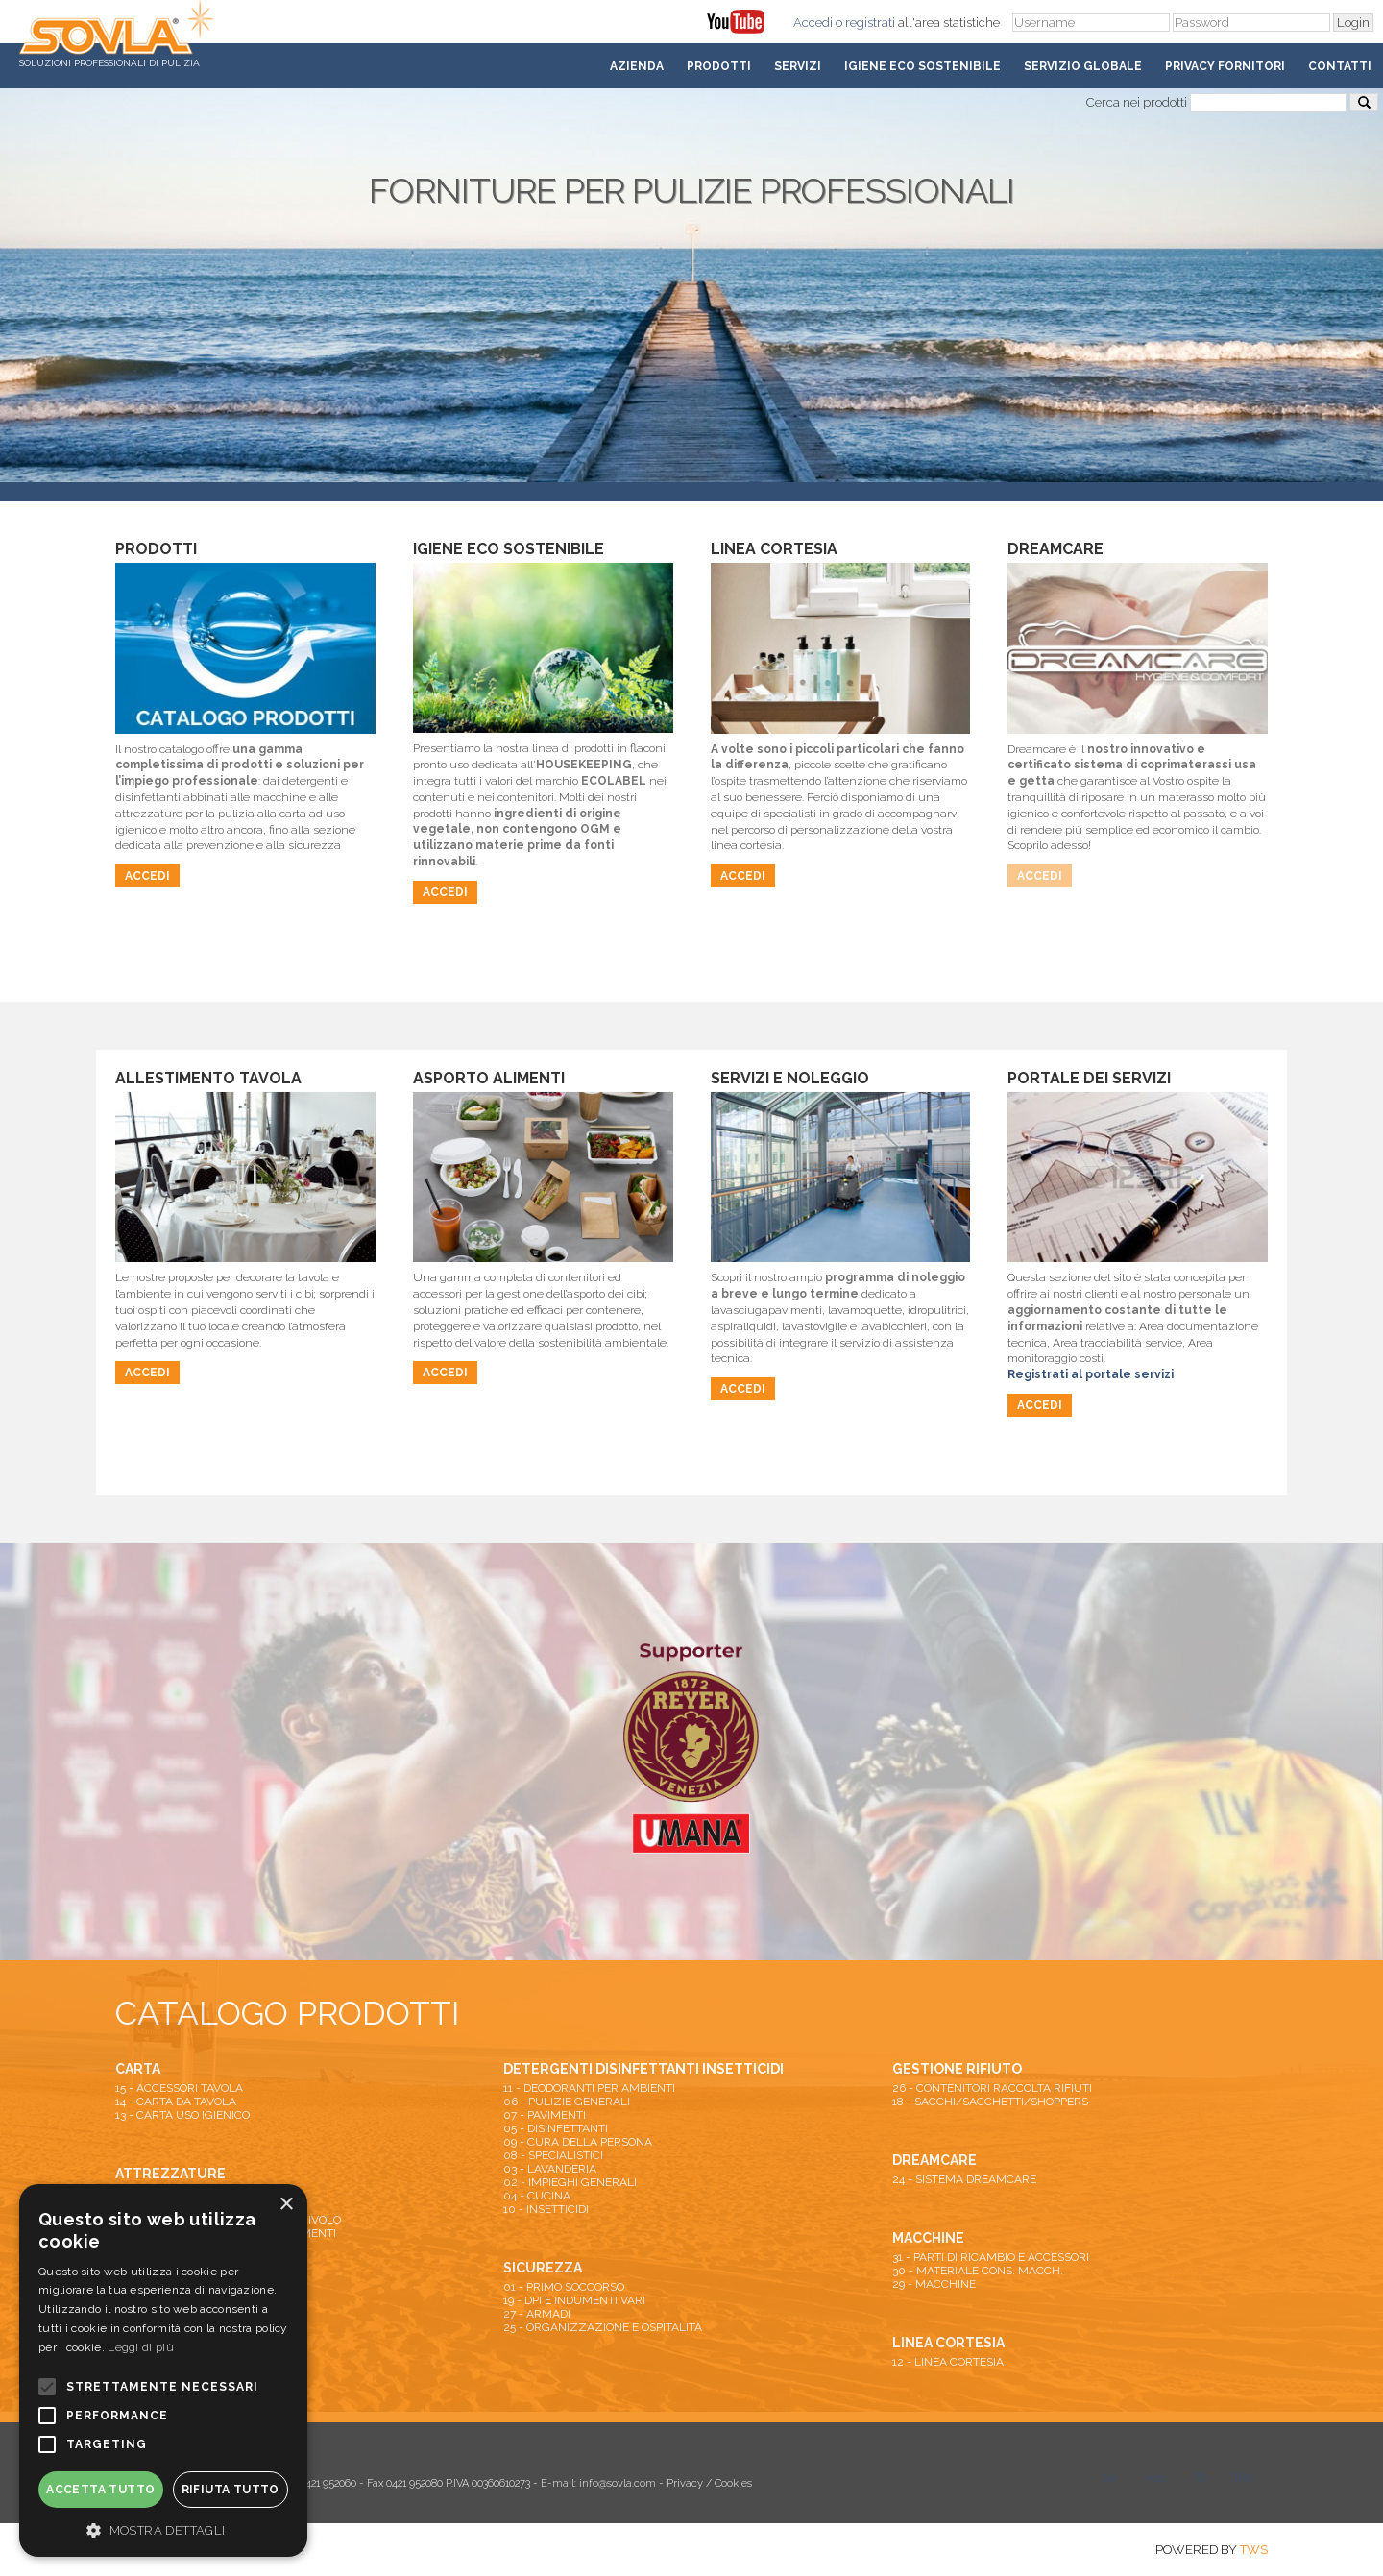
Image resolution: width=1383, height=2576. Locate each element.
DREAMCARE (934, 2160)
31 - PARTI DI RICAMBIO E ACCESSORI (990, 2257)
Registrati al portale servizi (1090, 1374)
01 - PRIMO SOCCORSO (563, 2287)
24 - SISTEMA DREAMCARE (964, 2179)
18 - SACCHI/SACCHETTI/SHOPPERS (990, 2101)
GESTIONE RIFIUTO (957, 2069)
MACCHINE (928, 2238)
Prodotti (719, 66)
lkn (1244, 2477)
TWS (1254, 2549)
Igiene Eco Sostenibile (922, 66)
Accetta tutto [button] (100, 2489)
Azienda (637, 66)
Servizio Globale (1083, 66)
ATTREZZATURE (170, 2173)
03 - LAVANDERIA (549, 2168)
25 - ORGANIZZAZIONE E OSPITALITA (602, 2327)
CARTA (137, 2069)
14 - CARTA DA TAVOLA (175, 2101)
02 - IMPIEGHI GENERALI (570, 2182)
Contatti (1339, 66)
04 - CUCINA (536, 2195)
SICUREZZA (542, 2267)
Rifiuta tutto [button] (230, 2489)
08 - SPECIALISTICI (553, 2155)
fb (1200, 2477)
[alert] (163, 2370)
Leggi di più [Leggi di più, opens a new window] (141, 2347)
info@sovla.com (617, 2483)
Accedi (813, 22)
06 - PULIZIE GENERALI (566, 2101)
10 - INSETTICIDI (546, 2209)
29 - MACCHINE (934, 2284)
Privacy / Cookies (709, 2483)
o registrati (865, 22)
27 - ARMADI (536, 2314)
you (1155, 2477)
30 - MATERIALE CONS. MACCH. (977, 2270)
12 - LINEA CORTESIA (948, 2362)
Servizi (797, 66)
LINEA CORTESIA (948, 2342)
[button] (163, 2529)
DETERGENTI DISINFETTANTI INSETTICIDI (643, 2069)
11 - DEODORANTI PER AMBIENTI (589, 2088)
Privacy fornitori (1225, 66)
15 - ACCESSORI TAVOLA (179, 2088)
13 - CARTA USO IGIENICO (182, 2115)
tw (1109, 2477)
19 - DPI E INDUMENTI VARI (574, 2300)
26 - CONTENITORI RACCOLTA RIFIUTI (992, 2088)
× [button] (286, 2205)
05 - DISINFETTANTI (555, 2128)
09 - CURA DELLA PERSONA (577, 2142)
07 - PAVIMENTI (544, 2115)
